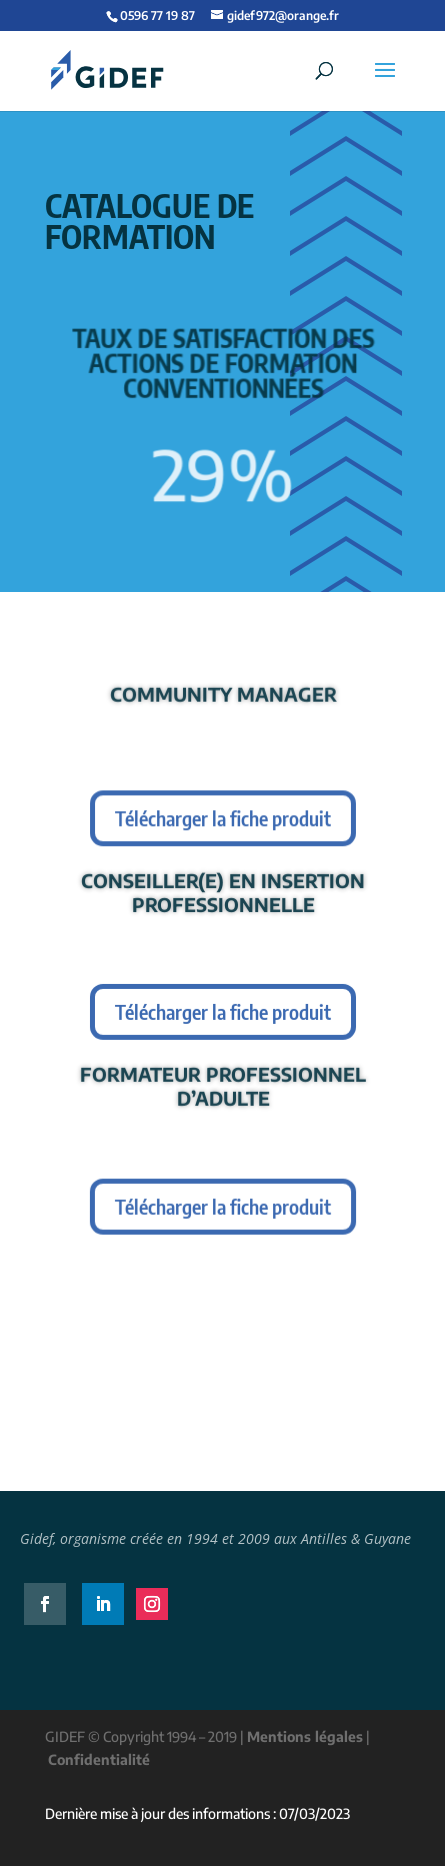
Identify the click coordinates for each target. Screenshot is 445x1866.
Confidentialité (99, 1759)
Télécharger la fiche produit (223, 819)
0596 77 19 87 (157, 15)
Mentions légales (305, 1736)
